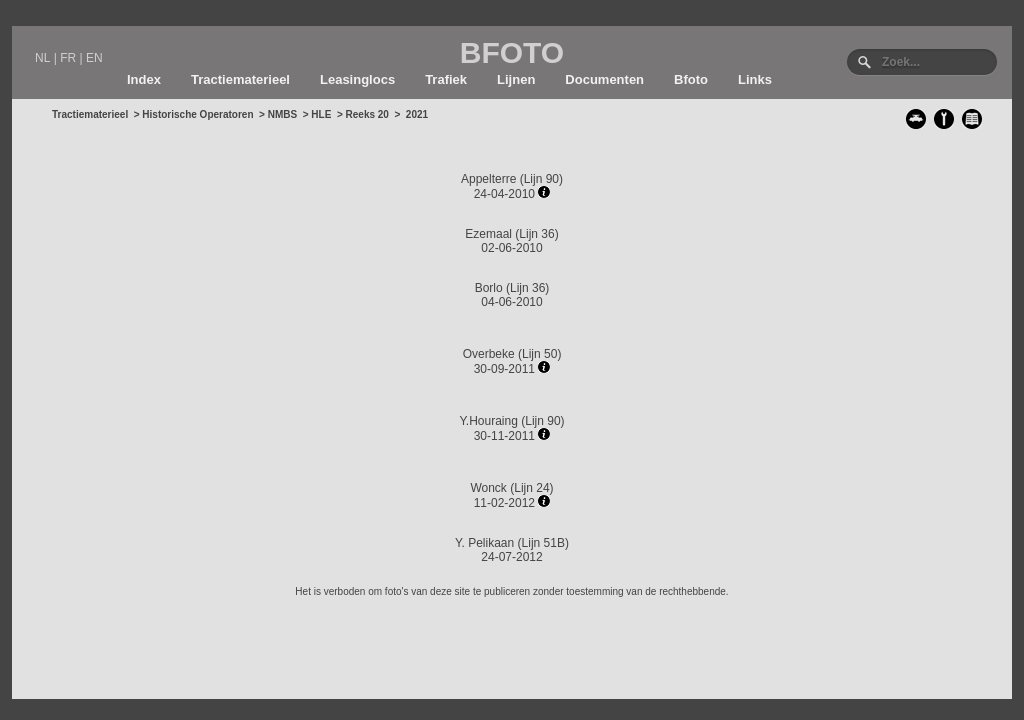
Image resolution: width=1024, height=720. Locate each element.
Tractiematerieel (240, 79)
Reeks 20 (367, 114)
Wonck (488, 488)
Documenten (604, 79)
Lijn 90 (541, 179)
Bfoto (691, 79)
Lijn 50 (539, 354)
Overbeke (489, 354)
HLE (321, 114)
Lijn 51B (543, 543)
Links (755, 79)
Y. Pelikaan (484, 543)
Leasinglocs (357, 79)
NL (42, 58)
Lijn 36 (536, 234)
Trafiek (446, 79)
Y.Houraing (488, 421)
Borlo (489, 288)
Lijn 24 (531, 488)
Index (144, 79)
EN (94, 58)
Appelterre (488, 179)
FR (68, 58)
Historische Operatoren (197, 114)
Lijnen (516, 79)
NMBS (282, 114)
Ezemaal (488, 234)
